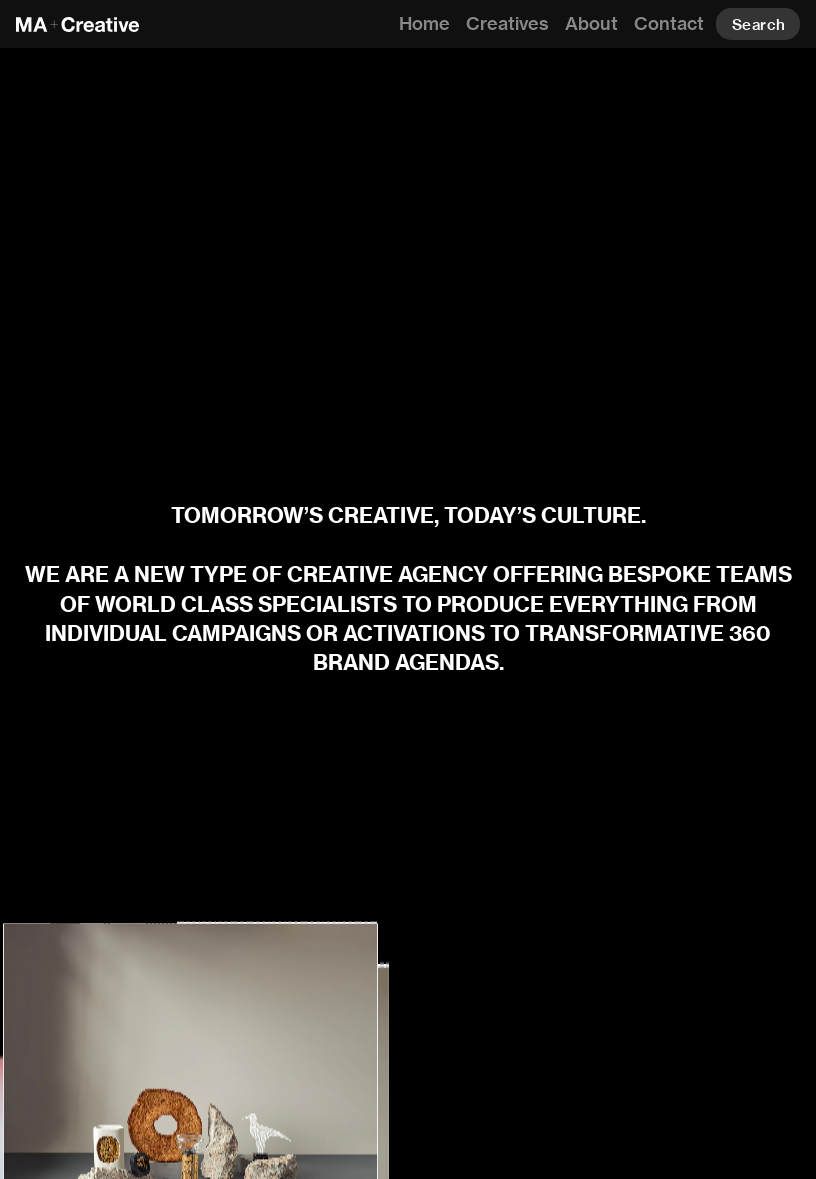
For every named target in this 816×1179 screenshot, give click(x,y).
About (591, 23)
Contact (669, 23)
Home (424, 23)
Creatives (507, 23)
